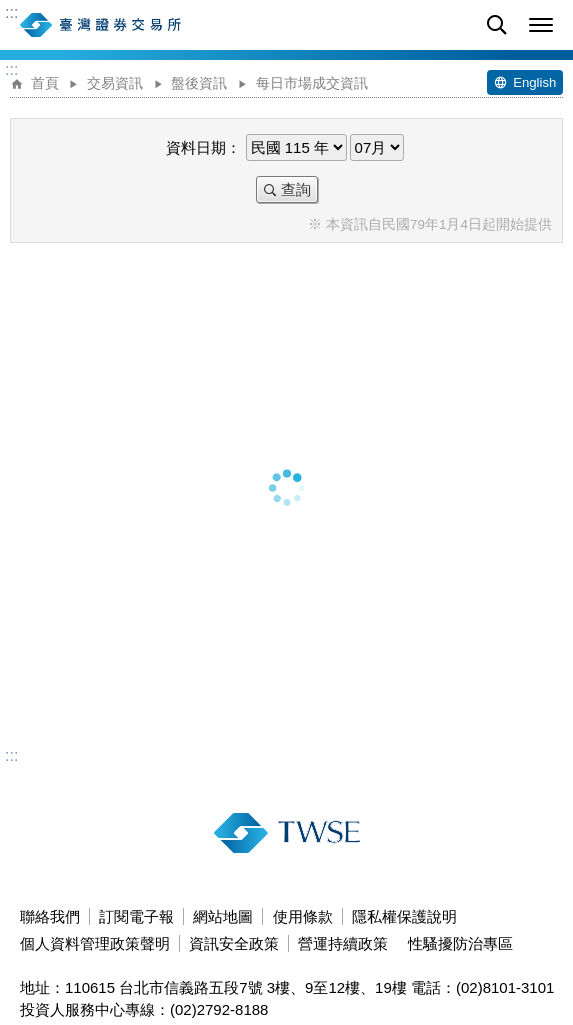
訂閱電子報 (136, 916)
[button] (541, 25)
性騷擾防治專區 (460, 943)
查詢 (296, 189)
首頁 (45, 83)
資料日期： (203, 147)
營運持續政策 (343, 943)
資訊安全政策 (234, 943)
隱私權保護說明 (404, 916)
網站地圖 (223, 916)
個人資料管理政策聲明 (95, 943)
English (534, 82)
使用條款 (303, 916)
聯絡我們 (50, 916)
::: (11, 13)
